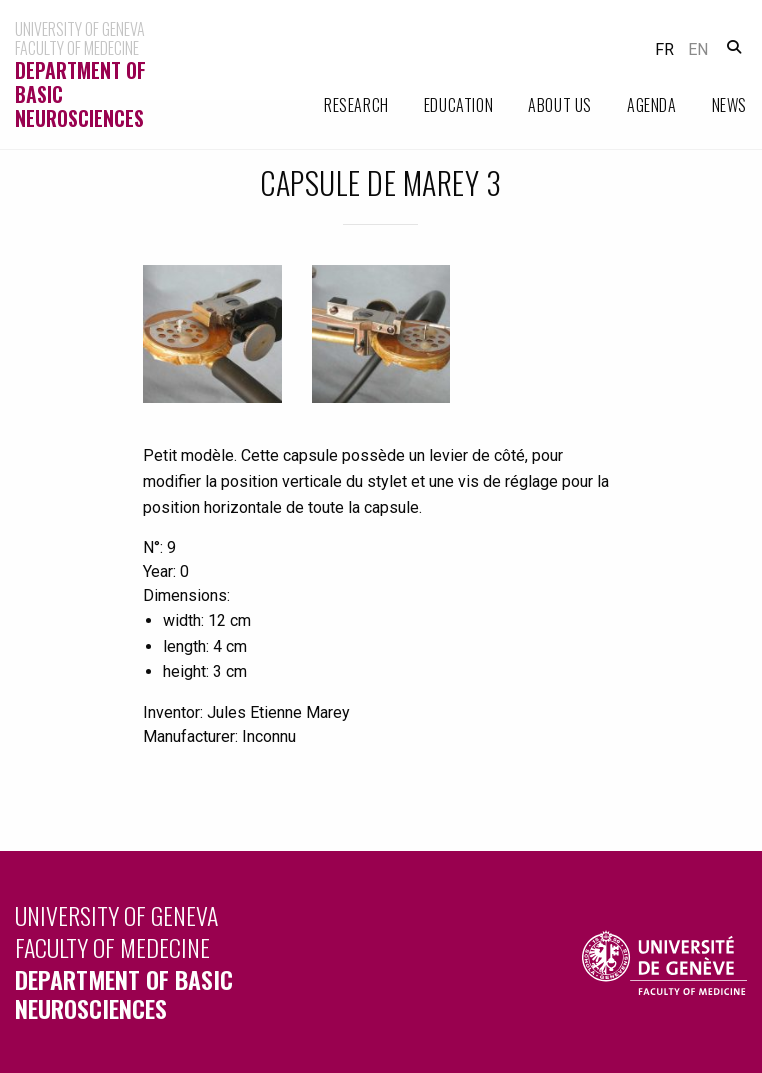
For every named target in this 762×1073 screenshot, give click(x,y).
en (698, 49)
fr (664, 49)
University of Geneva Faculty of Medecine (190, 960)
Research (356, 105)
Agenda (652, 105)
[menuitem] (339, 105)
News (729, 105)
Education (458, 105)
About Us (560, 105)
